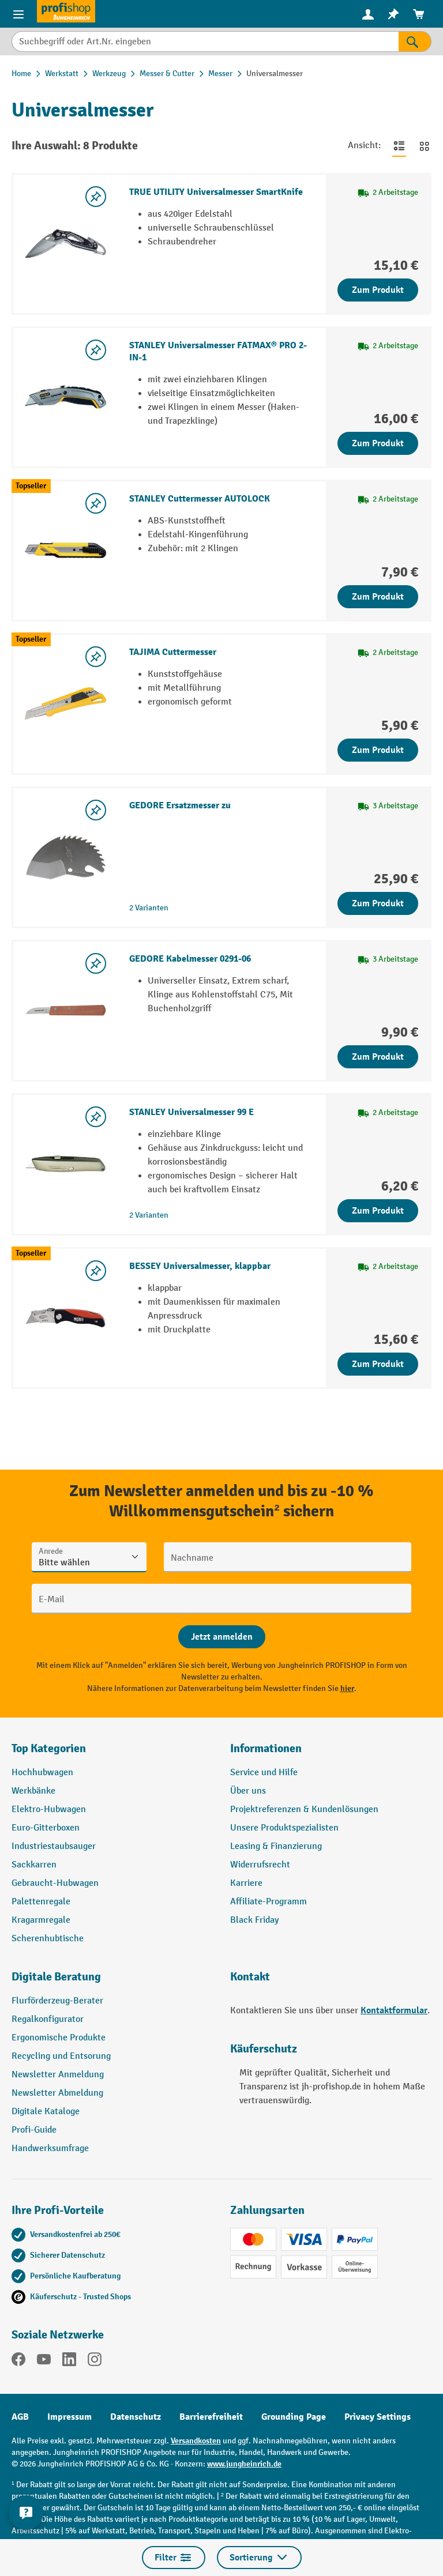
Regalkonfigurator (48, 2019)
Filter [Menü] (174, 2557)
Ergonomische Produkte (59, 2037)
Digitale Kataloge (46, 2111)
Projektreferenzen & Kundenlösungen (304, 1809)
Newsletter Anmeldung (58, 2074)
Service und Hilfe (264, 1772)
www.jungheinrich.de (244, 2464)
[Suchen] (415, 41)
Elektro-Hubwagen (49, 1809)
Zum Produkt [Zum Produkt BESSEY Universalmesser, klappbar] (378, 1364)
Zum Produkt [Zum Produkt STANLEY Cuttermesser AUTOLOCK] (378, 596)
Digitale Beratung (56, 1976)
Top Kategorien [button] (49, 1748)
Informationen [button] (266, 1748)
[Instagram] (95, 2361)
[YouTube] (44, 2361)
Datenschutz (135, 2417)
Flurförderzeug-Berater (57, 2000)
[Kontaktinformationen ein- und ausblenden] (26, 2512)
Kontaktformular (394, 2010)
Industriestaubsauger (54, 1846)
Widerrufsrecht (260, 1864)
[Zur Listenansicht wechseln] (399, 146)
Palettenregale (41, 1901)
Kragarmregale (41, 1920)
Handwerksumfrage (50, 2148)
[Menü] (18, 14)
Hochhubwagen (42, 1772)
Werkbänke (33, 1791)
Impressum (69, 2417)
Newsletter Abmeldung (57, 2093)
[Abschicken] (221, 1636)
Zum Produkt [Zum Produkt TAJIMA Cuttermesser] (378, 750)
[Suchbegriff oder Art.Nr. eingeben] (205, 41)
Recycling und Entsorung (61, 2056)
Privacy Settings (377, 2417)
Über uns (248, 1791)
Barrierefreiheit (211, 2417)
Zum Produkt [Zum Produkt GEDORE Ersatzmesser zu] (378, 903)
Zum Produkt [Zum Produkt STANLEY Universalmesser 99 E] (378, 1211)
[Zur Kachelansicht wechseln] (424, 145)
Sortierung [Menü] (259, 2557)
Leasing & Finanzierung (276, 1846)
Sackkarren (34, 1864)
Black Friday (254, 1920)
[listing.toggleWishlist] (95, 196)
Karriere (246, 1883)
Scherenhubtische (48, 1938)
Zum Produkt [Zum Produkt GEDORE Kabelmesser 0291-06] (378, 1057)
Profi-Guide (34, 2130)
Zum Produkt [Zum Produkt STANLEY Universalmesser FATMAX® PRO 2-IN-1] (378, 443)
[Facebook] (18, 2361)
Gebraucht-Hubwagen (55, 1883)
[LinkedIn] (69, 2361)
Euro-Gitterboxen (46, 1827)
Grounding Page (293, 2417)
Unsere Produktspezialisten (284, 1827)
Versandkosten (196, 2441)
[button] (112, 1981)
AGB (20, 2417)
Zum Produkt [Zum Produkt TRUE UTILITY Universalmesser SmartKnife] (378, 290)
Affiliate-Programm (268, 1901)
